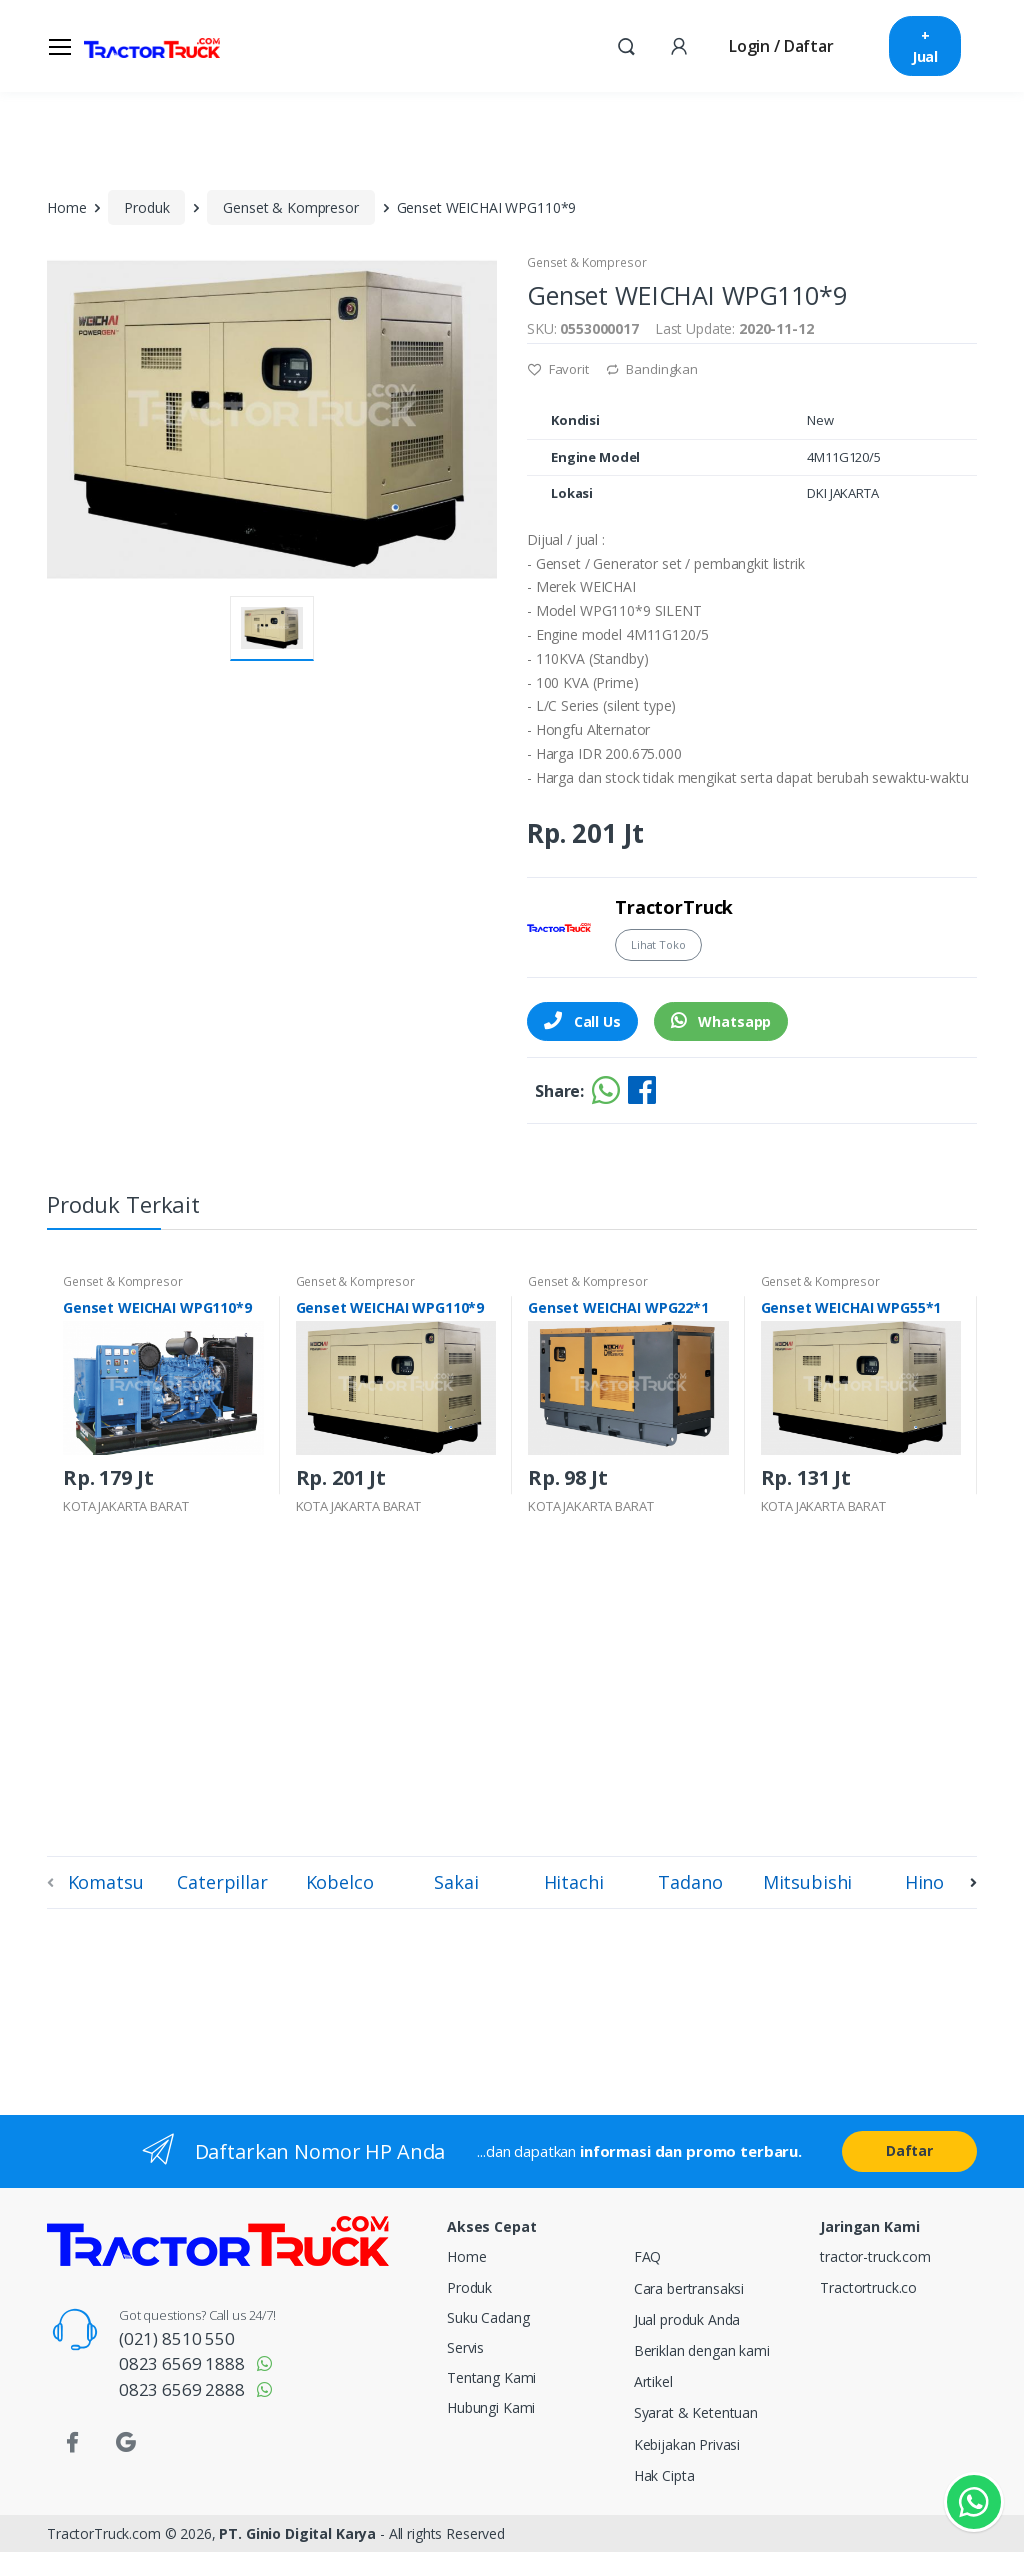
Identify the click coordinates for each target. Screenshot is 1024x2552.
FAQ (648, 2256)
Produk (146, 207)
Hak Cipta (664, 2475)
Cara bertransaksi (689, 2288)
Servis (465, 2347)
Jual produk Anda (687, 2319)
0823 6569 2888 (182, 2389)
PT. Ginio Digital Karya (297, 2533)
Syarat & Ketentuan (696, 2412)
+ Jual (925, 46)
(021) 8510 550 (177, 2338)
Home (66, 207)
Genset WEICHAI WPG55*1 (851, 1308)
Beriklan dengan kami (702, 2350)
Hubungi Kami (491, 2407)
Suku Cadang (488, 2317)
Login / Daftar (781, 46)
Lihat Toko (658, 944)
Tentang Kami (491, 2377)
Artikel (653, 2381)
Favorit (558, 369)
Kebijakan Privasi (687, 2444)
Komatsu (106, 1882)
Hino (924, 1882)
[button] (626, 45)
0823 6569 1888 (182, 2363)
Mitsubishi (808, 1882)
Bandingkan (651, 369)
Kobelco (340, 1882)
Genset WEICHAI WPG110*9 (157, 1308)
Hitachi (574, 1882)
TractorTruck (674, 907)
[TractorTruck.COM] (152, 46)
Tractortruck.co (868, 2287)
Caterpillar (222, 1882)
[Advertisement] (512, 1692)
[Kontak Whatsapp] (974, 2502)
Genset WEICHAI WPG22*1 (618, 1308)
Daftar (909, 2150)
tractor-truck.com (875, 2256)
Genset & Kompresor (290, 207)
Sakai (456, 1882)
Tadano (690, 1882)
